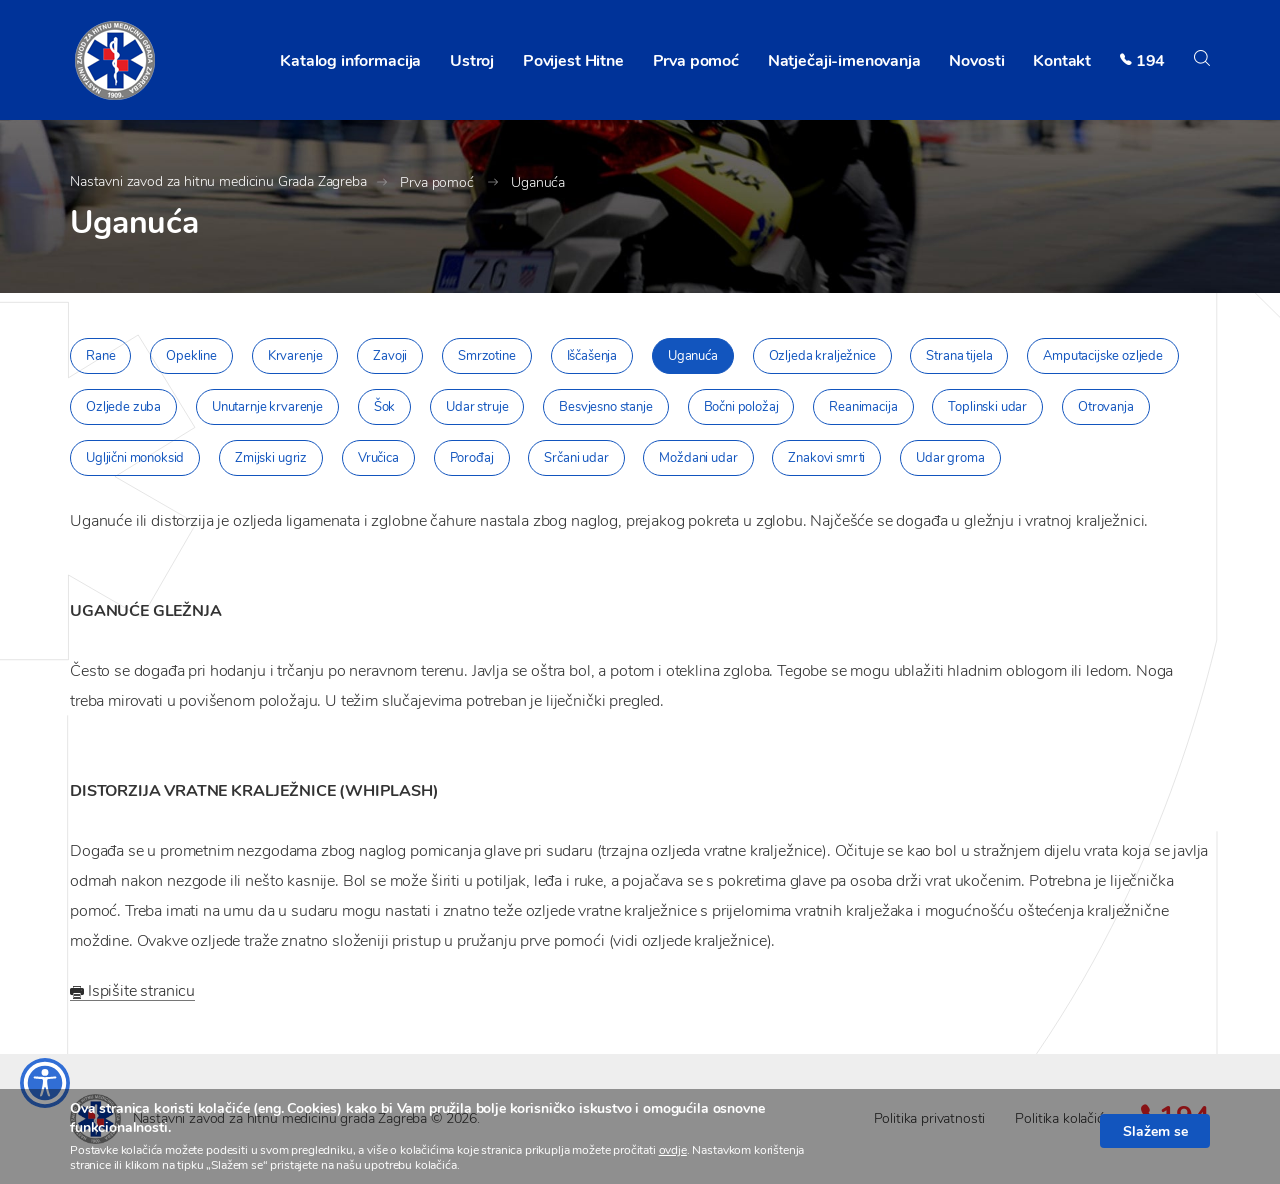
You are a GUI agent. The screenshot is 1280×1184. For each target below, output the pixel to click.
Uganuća (538, 182)
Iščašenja (592, 356)
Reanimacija (863, 407)
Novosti (976, 61)
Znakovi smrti (826, 458)
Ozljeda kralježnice (822, 356)
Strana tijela (959, 356)
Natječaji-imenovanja (844, 61)
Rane (100, 356)
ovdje (673, 1150)
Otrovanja (1106, 407)
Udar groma (950, 458)
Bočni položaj (741, 407)
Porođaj (472, 458)
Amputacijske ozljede (1103, 356)
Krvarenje (295, 356)
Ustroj (472, 61)
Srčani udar (576, 458)
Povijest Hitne (573, 61)
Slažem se (1155, 1131)
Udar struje (477, 407)
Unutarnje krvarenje (267, 407)
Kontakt (1062, 61)
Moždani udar (698, 458)
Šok (385, 407)
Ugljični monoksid (135, 458)
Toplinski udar (987, 407)
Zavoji (390, 356)
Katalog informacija (350, 61)
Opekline (191, 356)
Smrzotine (487, 356)
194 (1151, 61)
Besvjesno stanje (605, 407)
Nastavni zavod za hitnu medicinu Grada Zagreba (218, 181)
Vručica (378, 458)
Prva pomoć (696, 61)
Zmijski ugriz (271, 458)
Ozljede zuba (123, 407)
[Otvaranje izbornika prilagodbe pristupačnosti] (45, 1083)
